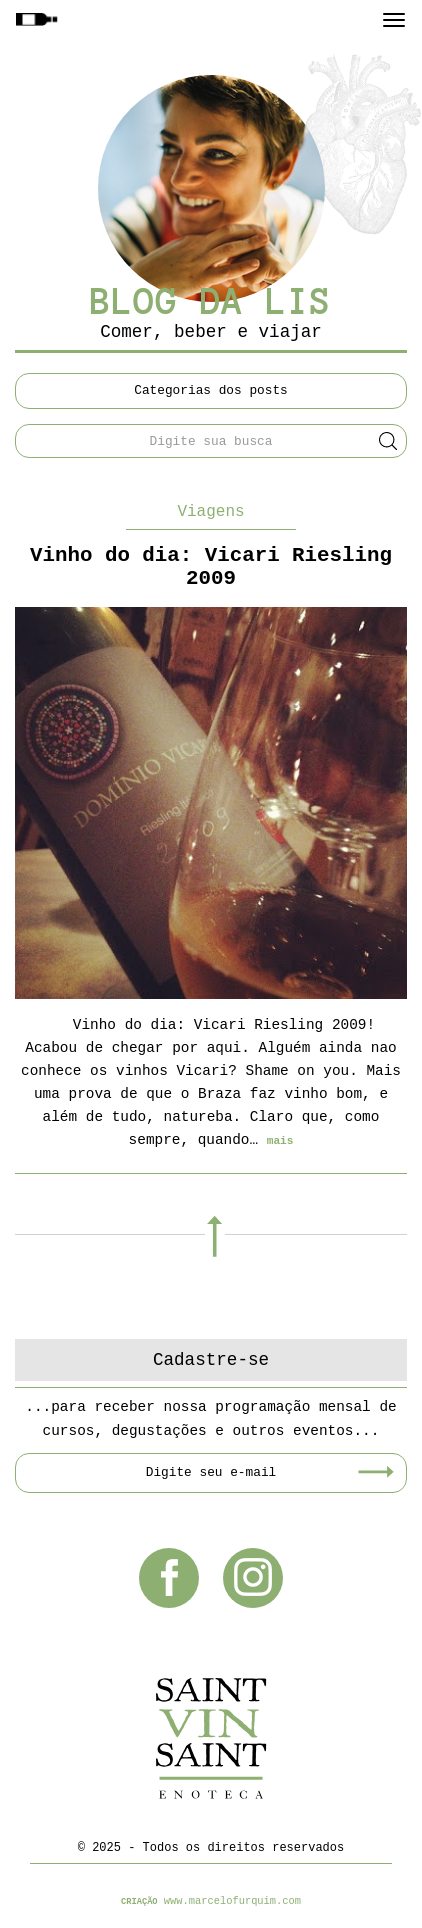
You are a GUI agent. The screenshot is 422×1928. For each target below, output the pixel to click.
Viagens (210, 512)
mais (280, 1141)
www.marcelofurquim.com (232, 1901)
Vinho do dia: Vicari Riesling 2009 (211, 567)
